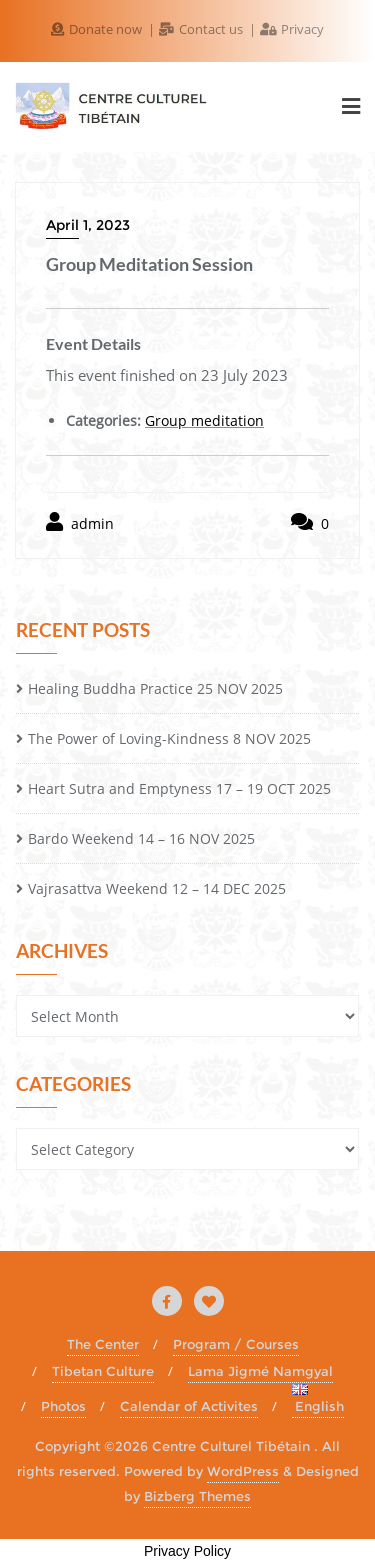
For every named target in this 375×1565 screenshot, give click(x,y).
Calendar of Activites (189, 1406)
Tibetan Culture (103, 1371)
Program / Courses (236, 1344)
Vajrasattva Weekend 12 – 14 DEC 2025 (157, 888)
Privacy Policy (187, 1551)
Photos (63, 1406)
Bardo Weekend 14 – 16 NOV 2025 (141, 838)
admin (80, 522)
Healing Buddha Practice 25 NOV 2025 (155, 688)
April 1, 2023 (88, 225)
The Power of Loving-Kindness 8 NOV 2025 (169, 738)
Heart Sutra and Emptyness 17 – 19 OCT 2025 (179, 788)
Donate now (98, 29)
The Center (103, 1344)
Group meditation (204, 420)
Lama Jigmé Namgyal (260, 1371)
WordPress (243, 1471)
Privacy (292, 29)
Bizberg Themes (197, 1496)
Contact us (202, 29)
